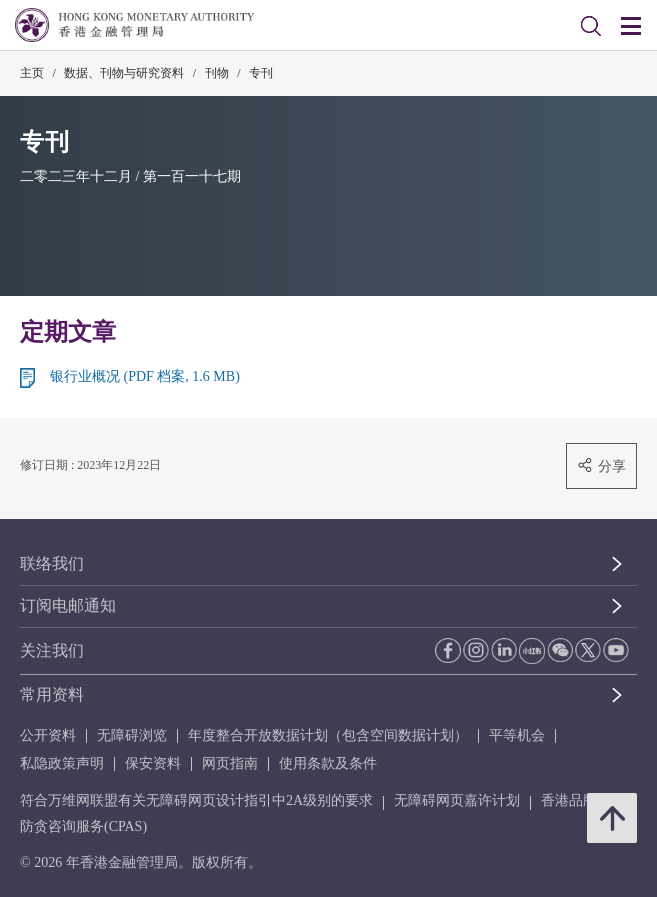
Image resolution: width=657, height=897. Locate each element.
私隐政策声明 (62, 763)
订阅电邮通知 (68, 605)
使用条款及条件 (328, 763)
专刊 (261, 73)
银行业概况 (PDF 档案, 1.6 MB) (145, 376)
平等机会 (517, 735)
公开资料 (48, 735)
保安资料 (153, 763)
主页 (32, 73)
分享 (601, 465)
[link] (591, 26)
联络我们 (52, 563)
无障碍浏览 (132, 735)
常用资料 (52, 694)
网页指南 (230, 763)
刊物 (217, 73)
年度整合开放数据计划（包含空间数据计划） (328, 735)
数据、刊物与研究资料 (124, 73)
